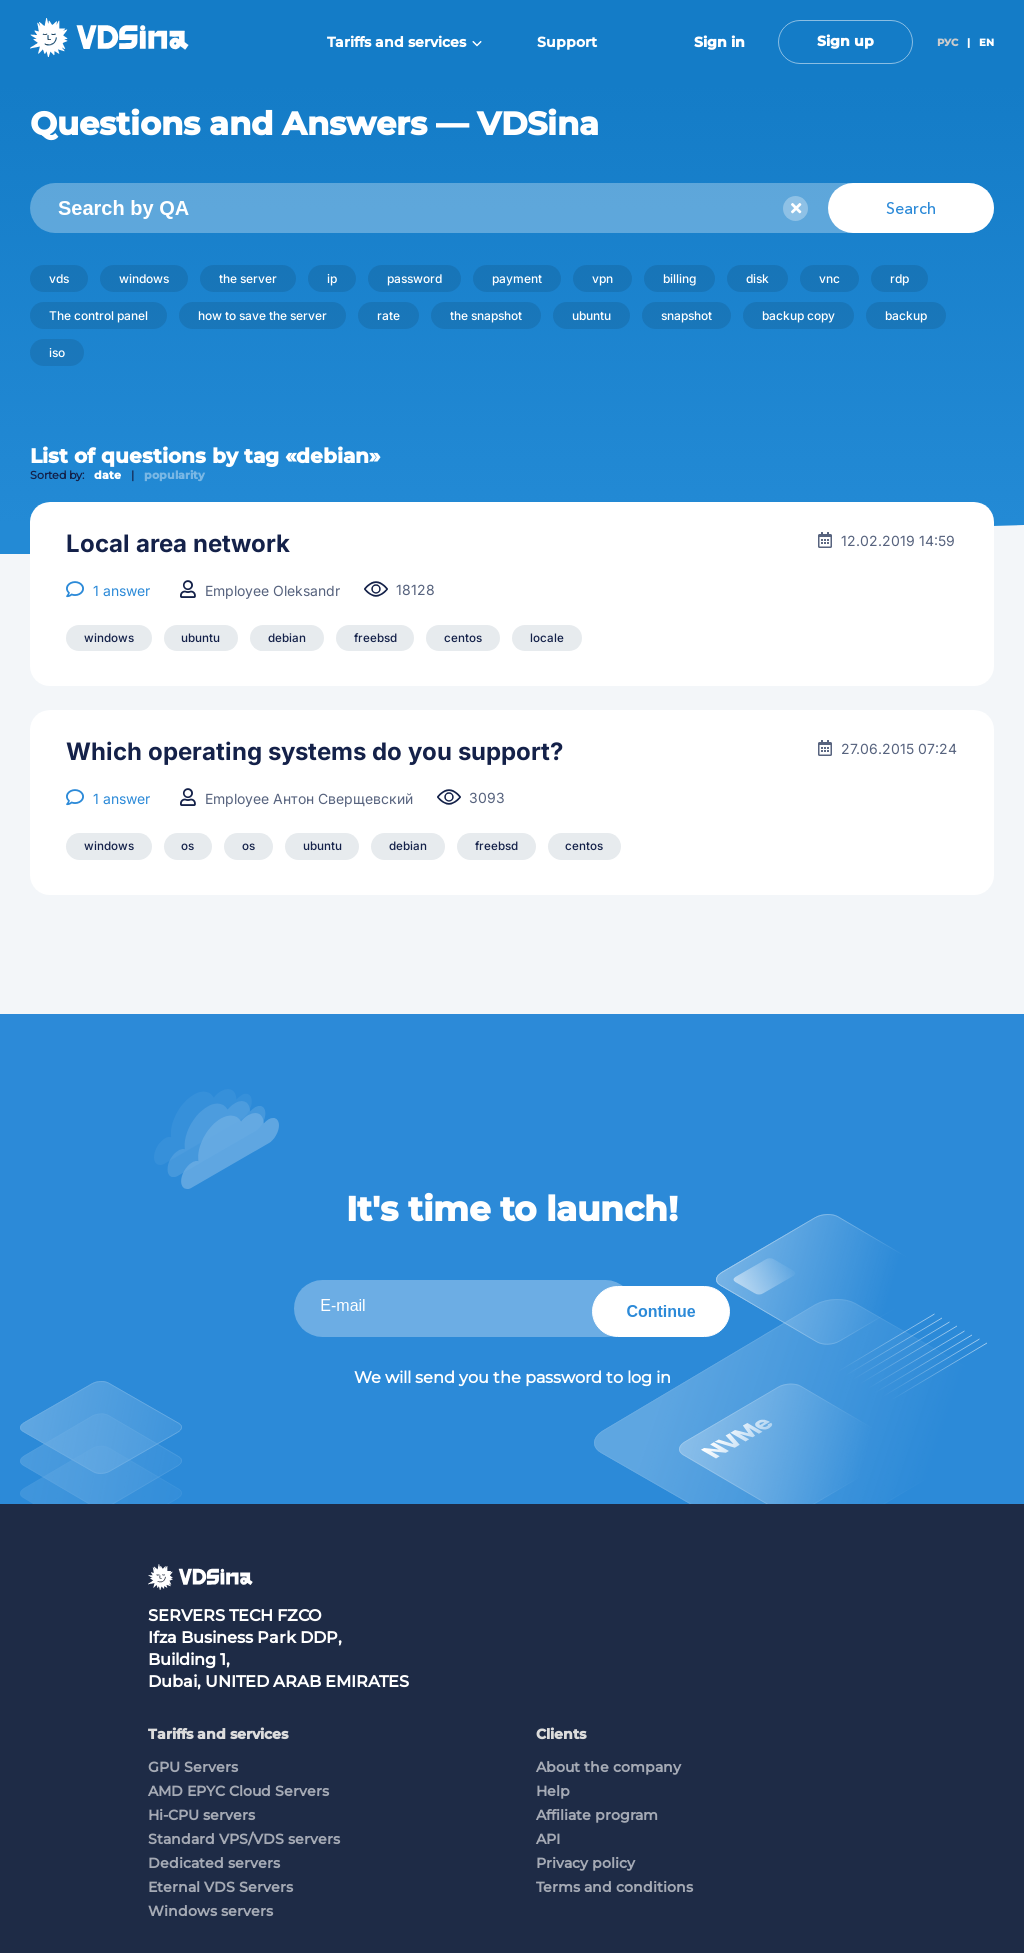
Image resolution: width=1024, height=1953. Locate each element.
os (191, 847)
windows (144, 278)
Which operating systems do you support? (314, 753)
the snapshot (486, 315)
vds (59, 278)
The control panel (98, 315)
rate (388, 315)
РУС (947, 42)
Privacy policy (585, 1859)
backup (906, 315)
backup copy (798, 315)
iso (57, 352)
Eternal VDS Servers (220, 1883)
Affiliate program (597, 1811)
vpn (602, 278)
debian (293, 638)
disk (757, 278)
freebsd (384, 638)
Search (911, 208)
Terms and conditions (614, 1883)
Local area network (178, 544)
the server (248, 278)
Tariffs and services (404, 42)
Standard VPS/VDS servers (244, 1835)
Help (553, 1787)
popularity (174, 475)
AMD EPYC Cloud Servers (238, 1787)
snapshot (686, 315)
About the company (608, 1763)
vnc (829, 278)
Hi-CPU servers (201, 1811)
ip (332, 278)
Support (567, 42)
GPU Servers (193, 1763)
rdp (899, 278)
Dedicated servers (214, 1859)
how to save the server (262, 315)
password (414, 278)
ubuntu (591, 315)
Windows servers (210, 1907)
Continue (654, 1306)
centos (475, 638)
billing (679, 278)
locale (561, 638)
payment (517, 278)
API (548, 1835)
